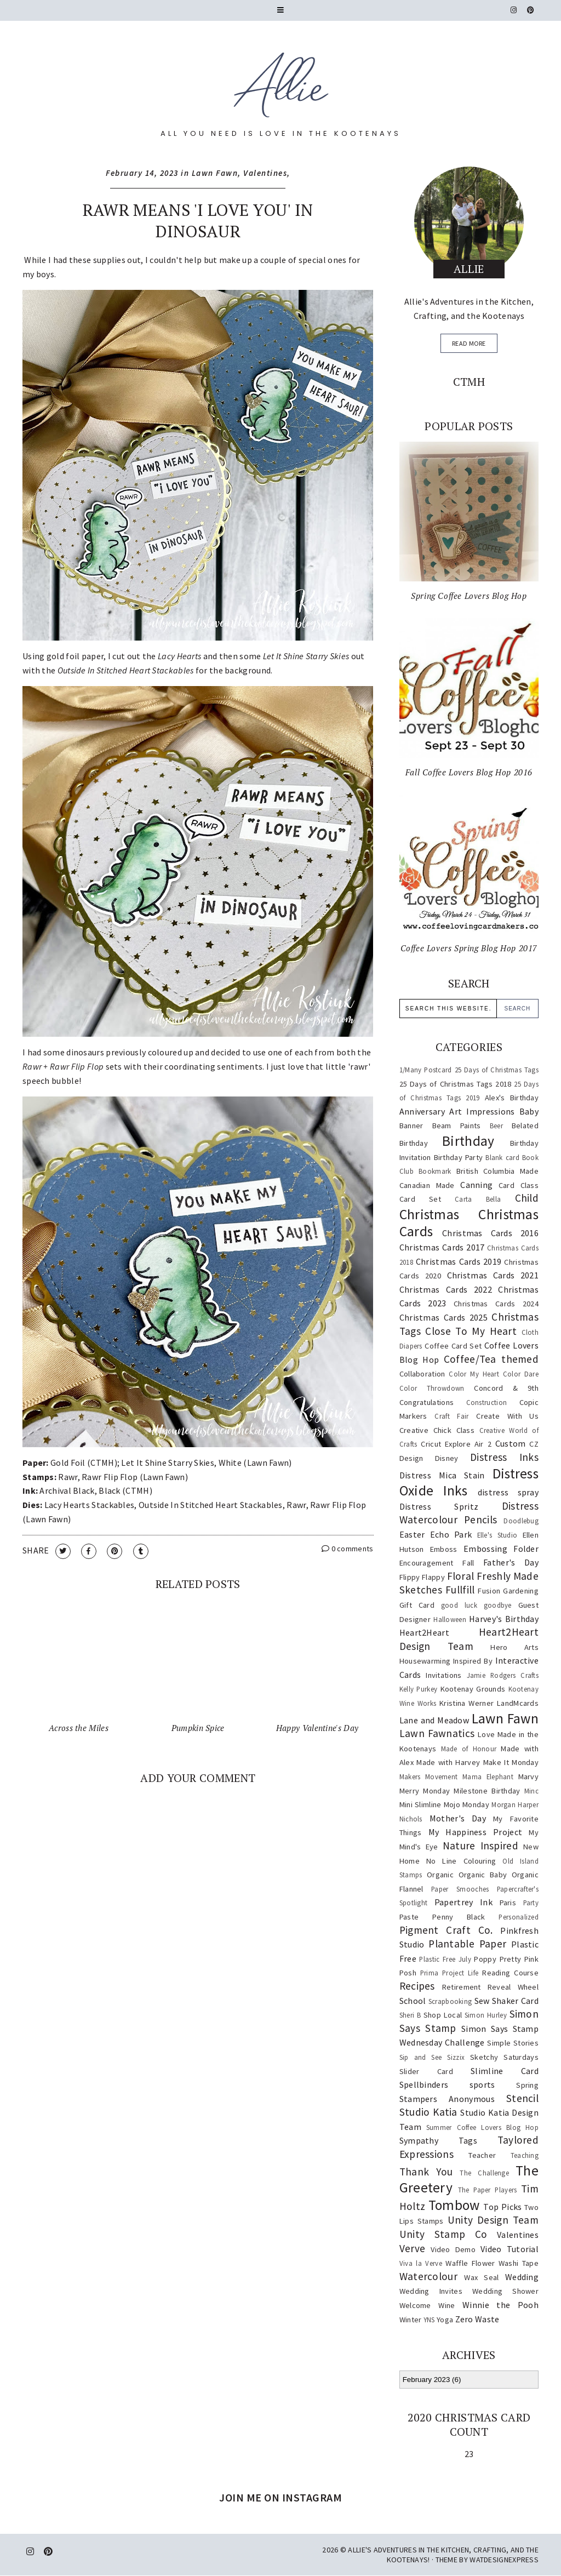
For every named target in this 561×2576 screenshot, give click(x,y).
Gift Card (416, 1605)
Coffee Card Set (453, 1346)
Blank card (502, 1157)
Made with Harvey (448, 1762)
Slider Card (426, 2071)
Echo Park (451, 1534)
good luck (459, 1605)
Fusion (489, 1591)
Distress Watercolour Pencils (469, 1513)
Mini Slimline (420, 1804)
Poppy (485, 1959)
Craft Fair (451, 1416)
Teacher (482, 2155)
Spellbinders (424, 2084)
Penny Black (458, 1917)
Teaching (525, 2155)
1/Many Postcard (425, 1069)
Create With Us (507, 1416)
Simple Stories (513, 2043)
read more (469, 343)
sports (482, 2084)
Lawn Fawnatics (437, 1733)
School (412, 2000)
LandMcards (518, 1703)
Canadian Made (427, 1185)
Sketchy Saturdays (504, 2057)
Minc (531, 1790)
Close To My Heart (471, 1331)
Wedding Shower (505, 2291)
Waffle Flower (470, 2263)
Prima (429, 1972)
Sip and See (420, 2057)
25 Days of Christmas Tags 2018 (455, 1084)
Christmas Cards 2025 (443, 1317)
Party (531, 1902)
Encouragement (426, 1563)
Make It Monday (511, 1762)
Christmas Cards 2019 (458, 1261)
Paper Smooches (460, 1888)
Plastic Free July (445, 1959)
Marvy (528, 1776)
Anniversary (422, 1111)
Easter (412, 1534)
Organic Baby (483, 1875)
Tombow (454, 2205)
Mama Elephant (487, 1776)
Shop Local (442, 2015)
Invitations (443, 1675)
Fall (468, 1563)
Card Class (519, 1185)
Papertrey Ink (463, 1902)
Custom (510, 1443)
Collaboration (422, 1374)
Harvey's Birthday (504, 1618)
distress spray (508, 1492)
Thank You (426, 2171)
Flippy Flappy (422, 1577)
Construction (486, 1402)
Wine (446, 2305)
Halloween (449, 1619)
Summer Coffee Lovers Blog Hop (482, 2127)
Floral (460, 1576)
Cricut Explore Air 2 (456, 1444)
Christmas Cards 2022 (445, 1289)
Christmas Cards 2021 (493, 1275)
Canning (476, 1184)
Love (486, 1734)
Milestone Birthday (487, 1791)
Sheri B (410, 2014)
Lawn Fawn (215, 173)
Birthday (468, 1141)
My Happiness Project (475, 1831)
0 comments (348, 1548)
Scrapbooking (450, 2001)
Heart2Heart (424, 1632)
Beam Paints (456, 1125)
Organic (440, 1875)
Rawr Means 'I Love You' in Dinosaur (198, 220)
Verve (412, 2248)
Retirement (461, 1987)
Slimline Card (505, 2070)
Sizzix (456, 2057)
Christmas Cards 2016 (490, 1232)
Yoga (445, 2319)
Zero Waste (477, 2319)
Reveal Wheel (513, 1987)
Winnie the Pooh (500, 2304)
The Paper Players (487, 2189)
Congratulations (426, 1402)
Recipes (417, 1985)
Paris (508, 1902)
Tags (468, 2140)
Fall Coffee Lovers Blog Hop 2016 (469, 772)
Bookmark (435, 1171)
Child (527, 1197)
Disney (447, 1458)
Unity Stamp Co (443, 2234)
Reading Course (510, 1973)
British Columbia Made (497, 1171)
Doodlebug (521, 1520)
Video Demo (453, 2249)
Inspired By (473, 1661)
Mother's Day (458, 1818)
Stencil (522, 2098)
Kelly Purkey (418, 1688)
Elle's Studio (497, 1534)
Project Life (460, 1972)
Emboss (443, 1549)
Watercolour (428, 2276)
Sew (482, 2000)
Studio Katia (428, 2111)
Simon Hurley (486, 2014)
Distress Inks (504, 1457)
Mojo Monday (466, 1804)
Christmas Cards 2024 (496, 1304)
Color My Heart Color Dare (494, 1373)
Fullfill (459, 1589)
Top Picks (502, 2206)
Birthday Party (458, 1157)
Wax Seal (481, 2277)
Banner (411, 1125)
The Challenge (484, 2172)
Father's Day (511, 1562)
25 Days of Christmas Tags (497, 1069)
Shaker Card (515, 2000)
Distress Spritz (439, 1506)
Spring (527, 2085)
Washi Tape (519, 2263)
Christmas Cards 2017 (442, 1247)
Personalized (519, 1916)
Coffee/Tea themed (491, 1359)
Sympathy (418, 2140)
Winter (410, 2319)
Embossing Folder (501, 1548)
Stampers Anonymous (447, 2098)
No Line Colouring (461, 1861)
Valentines (265, 173)
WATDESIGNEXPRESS (504, 2559)
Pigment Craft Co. (446, 1930)
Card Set (420, 1199)
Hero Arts (514, 1647)
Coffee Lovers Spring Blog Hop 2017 (468, 948)
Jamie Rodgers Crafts (503, 1675)
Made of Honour (469, 1748)
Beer (496, 1125)
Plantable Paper (467, 1943)
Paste (409, 1917)
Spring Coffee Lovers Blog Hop (468, 595)
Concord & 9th (506, 1388)
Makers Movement (428, 1776)
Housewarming (425, 1661)
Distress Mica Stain (442, 1475)
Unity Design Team (493, 2219)
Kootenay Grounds (473, 1689)
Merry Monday (424, 1791)
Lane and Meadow (434, 1720)
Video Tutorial (509, 2248)
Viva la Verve (420, 2263)
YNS (429, 2319)
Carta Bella (478, 1199)
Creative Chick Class (436, 1430)
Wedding (522, 2276)
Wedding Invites (430, 2291)
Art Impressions (481, 1111)
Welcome (415, 2305)
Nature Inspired (480, 1845)
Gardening (521, 1591)
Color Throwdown (432, 1388)
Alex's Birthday (512, 1098)
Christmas (429, 1214)
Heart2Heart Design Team (469, 1639)
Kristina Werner (466, 1703)
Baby (529, 1111)
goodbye (498, 1605)
